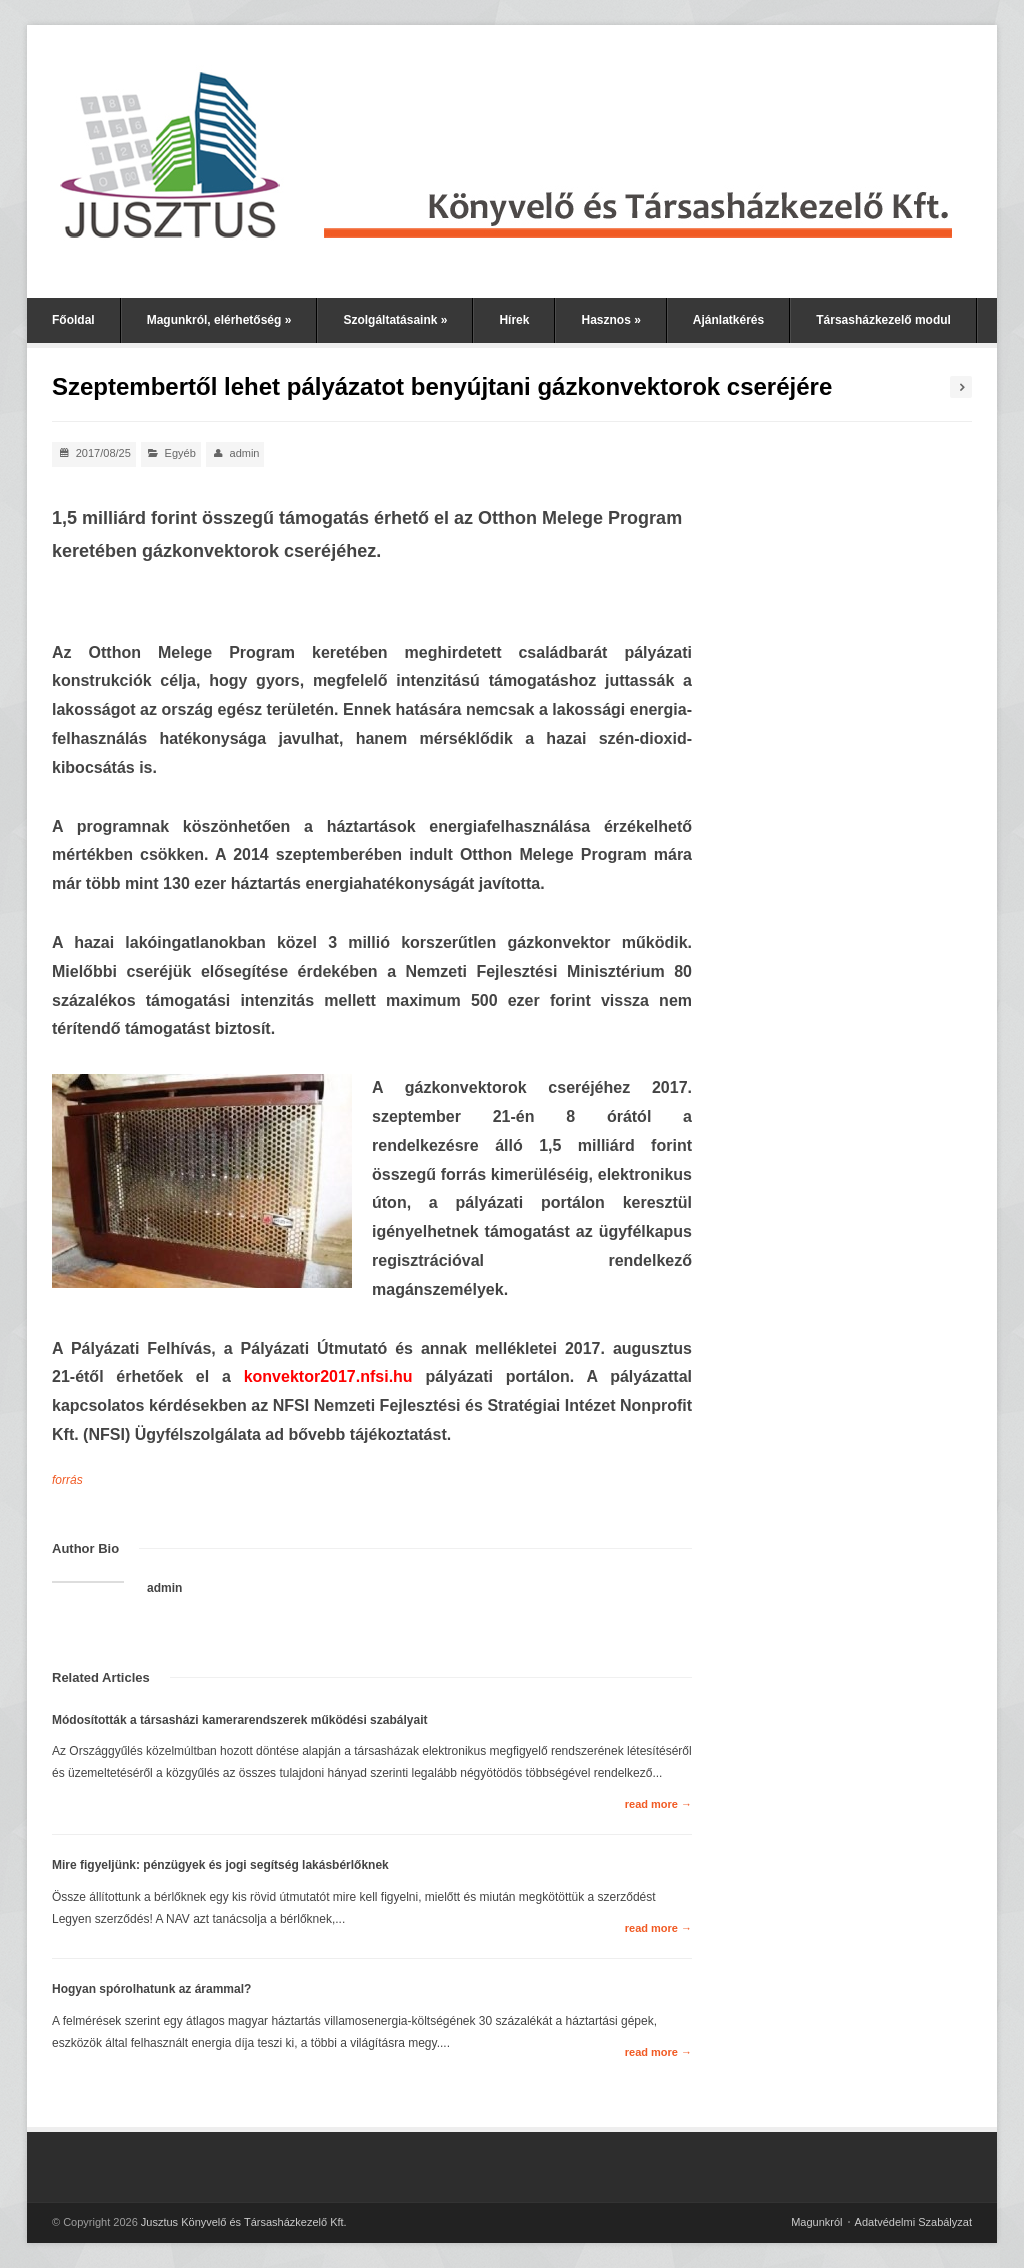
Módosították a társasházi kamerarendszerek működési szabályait (240, 1720)
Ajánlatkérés (728, 320)
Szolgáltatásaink (395, 320)
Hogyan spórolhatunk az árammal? (151, 1989)
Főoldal (73, 320)
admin (245, 453)
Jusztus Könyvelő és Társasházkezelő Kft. (244, 2222)
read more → (658, 1804)
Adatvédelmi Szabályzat (913, 2222)
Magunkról (816, 2222)
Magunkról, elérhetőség (219, 320)
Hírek (514, 320)
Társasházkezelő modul (883, 320)
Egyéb (180, 453)
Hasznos (610, 320)
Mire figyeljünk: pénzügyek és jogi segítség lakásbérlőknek (220, 1865)
